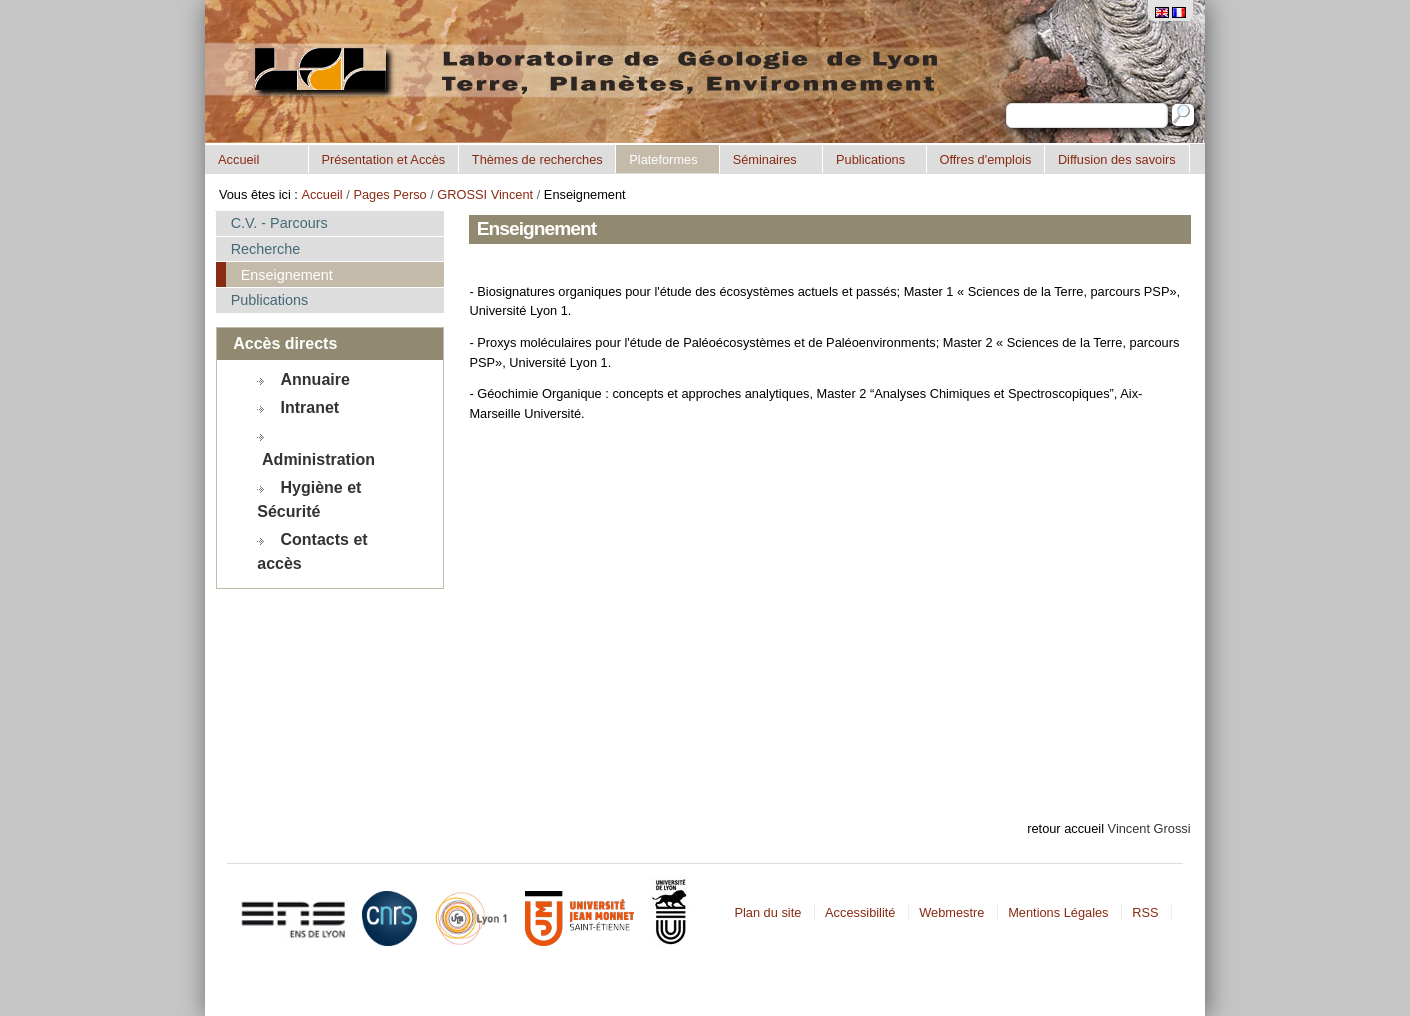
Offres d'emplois (985, 159)
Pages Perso (389, 194)
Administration (318, 459)
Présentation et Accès (383, 159)
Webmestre (951, 912)
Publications (870, 159)
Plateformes (663, 159)
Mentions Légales (1058, 912)
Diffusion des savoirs (1117, 159)
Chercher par (1005, 102)
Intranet (310, 407)
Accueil (238, 159)
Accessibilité (860, 912)
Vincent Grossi (1149, 828)
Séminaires (765, 159)
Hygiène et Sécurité (309, 499)
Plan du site (767, 912)
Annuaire (315, 379)
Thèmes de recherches (537, 159)
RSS (1145, 912)
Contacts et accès (312, 551)
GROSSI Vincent (485, 194)
